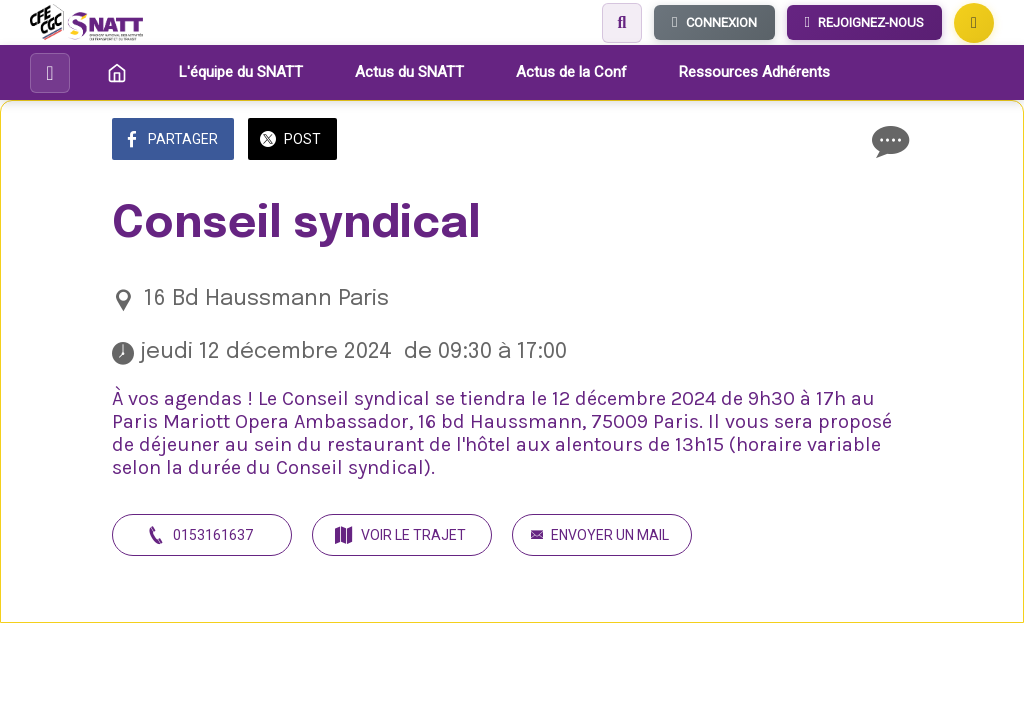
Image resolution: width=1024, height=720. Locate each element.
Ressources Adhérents (754, 72)
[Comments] (888, 141)
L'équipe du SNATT (241, 72)
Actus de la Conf (571, 72)
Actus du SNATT (409, 72)
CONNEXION (714, 22)
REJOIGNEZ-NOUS (864, 22)
